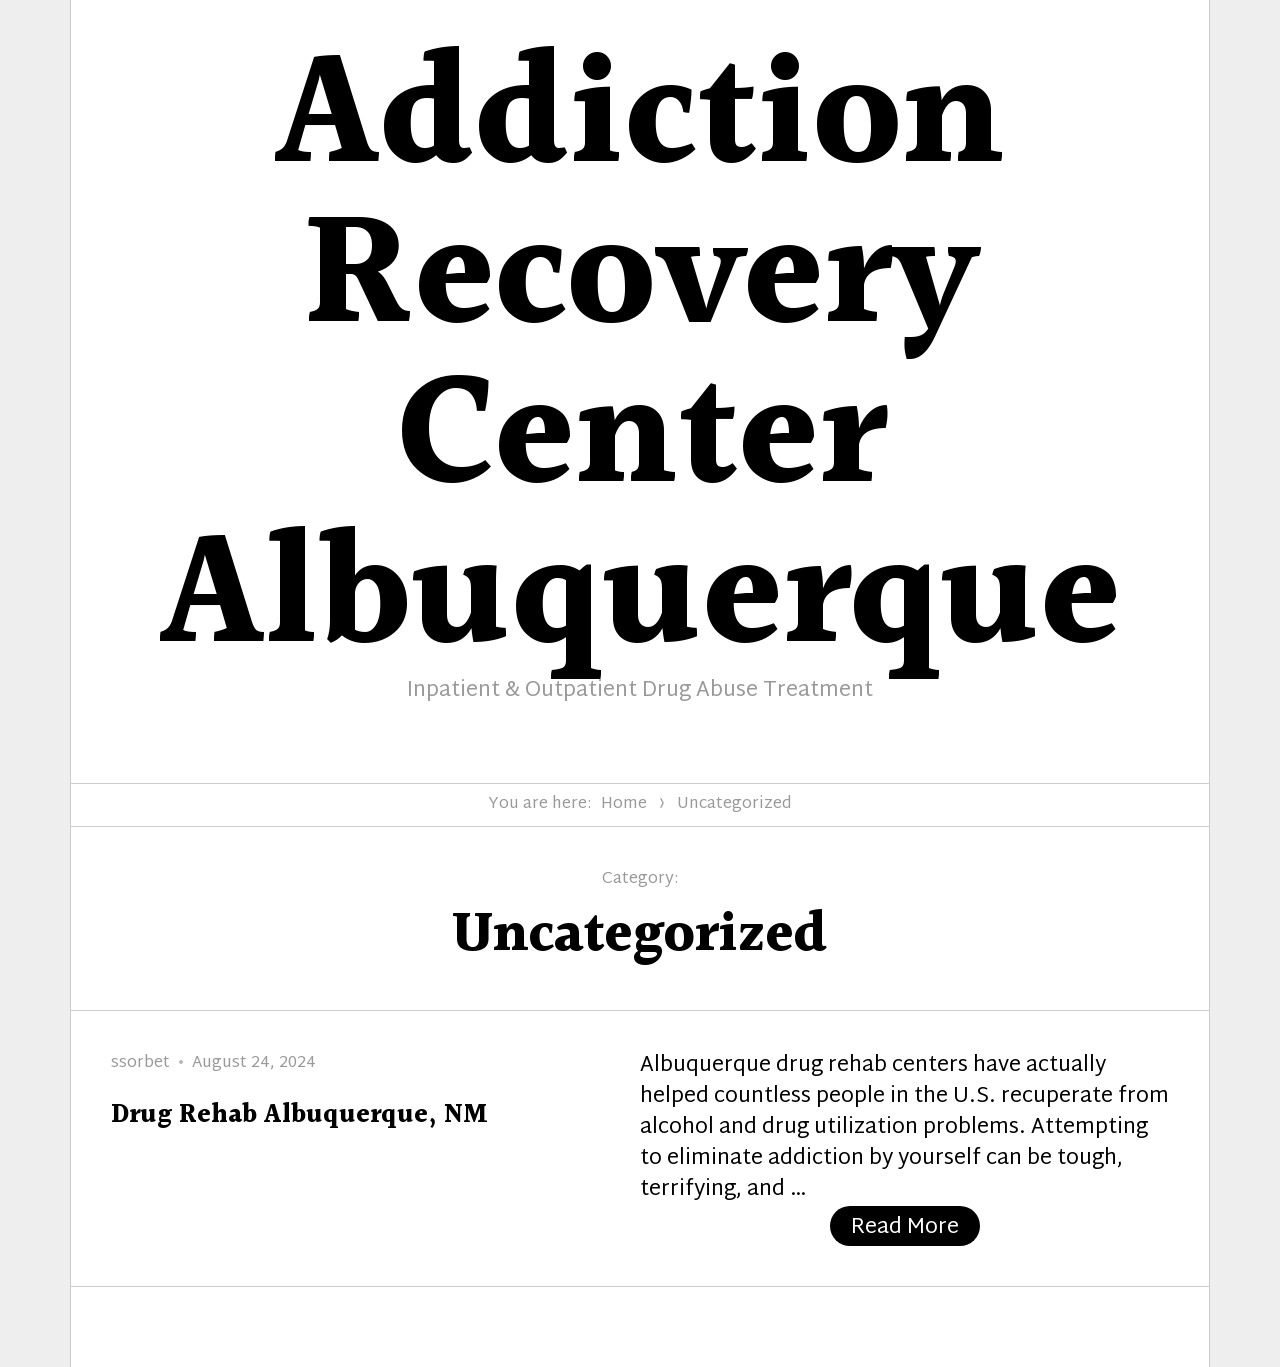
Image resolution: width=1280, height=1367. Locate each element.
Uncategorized (734, 804)
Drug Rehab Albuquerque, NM (299, 1115)
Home (624, 804)
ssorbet (140, 1063)
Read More (915, 1227)
